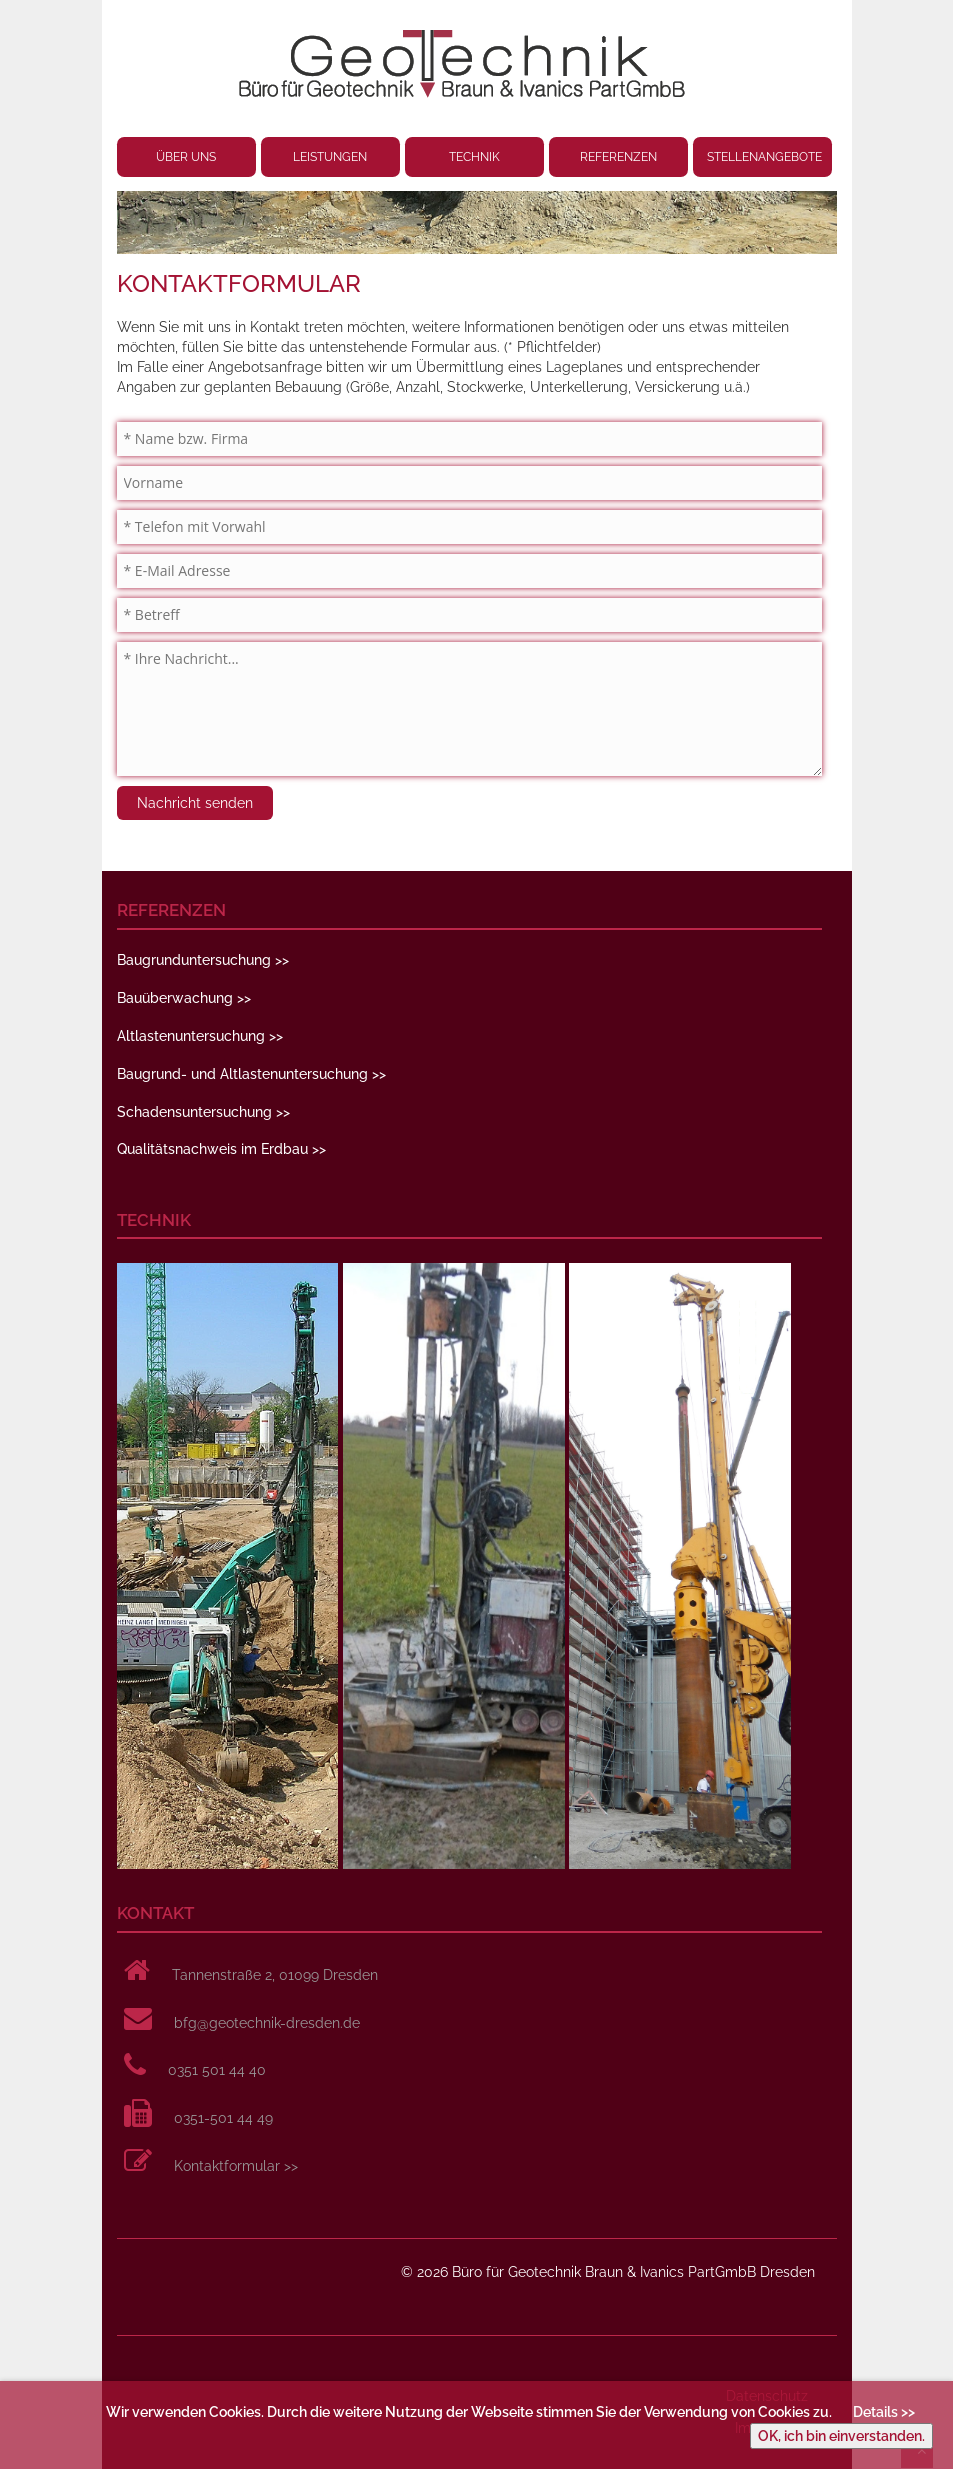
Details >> (884, 2412)
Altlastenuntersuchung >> (200, 1036)
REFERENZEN (618, 157)
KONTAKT (155, 1913)
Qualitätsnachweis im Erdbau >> (221, 1149)
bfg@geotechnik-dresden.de (267, 2023)
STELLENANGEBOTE (764, 157)
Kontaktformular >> (236, 2166)
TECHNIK (474, 157)
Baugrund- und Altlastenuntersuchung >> (251, 1074)
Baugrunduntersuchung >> (203, 960)
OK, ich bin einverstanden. (841, 2436)
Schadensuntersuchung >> (203, 1112)
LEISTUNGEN (330, 157)
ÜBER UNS (186, 157)
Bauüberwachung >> (184, 998)
